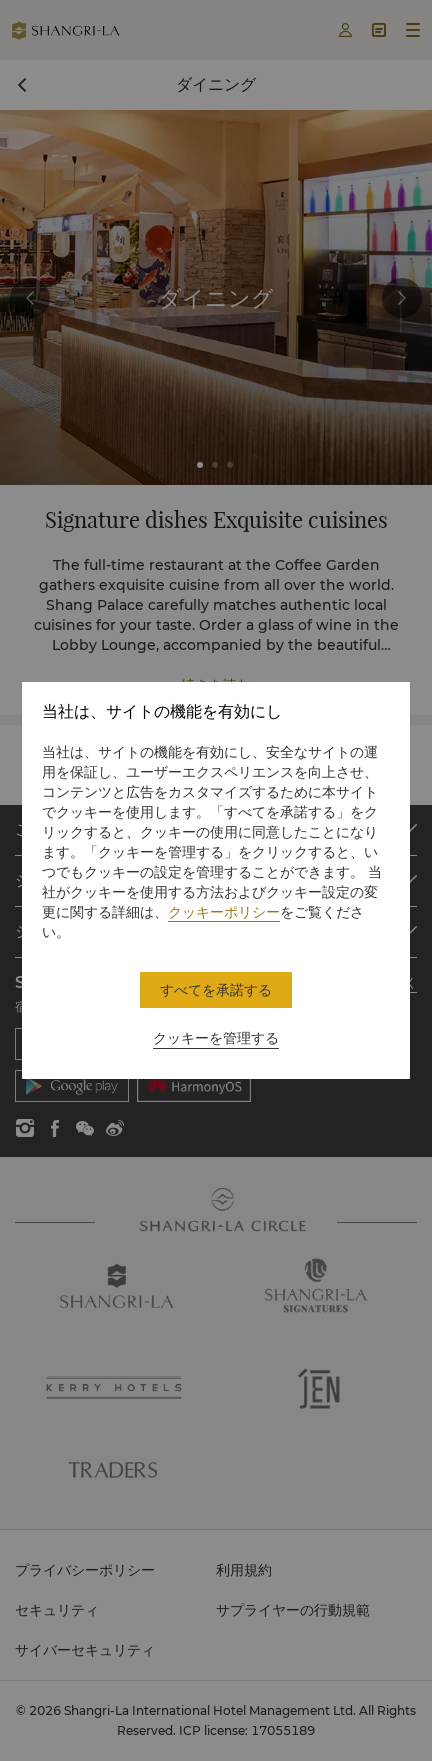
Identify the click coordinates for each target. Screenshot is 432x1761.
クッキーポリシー (224, 912)
